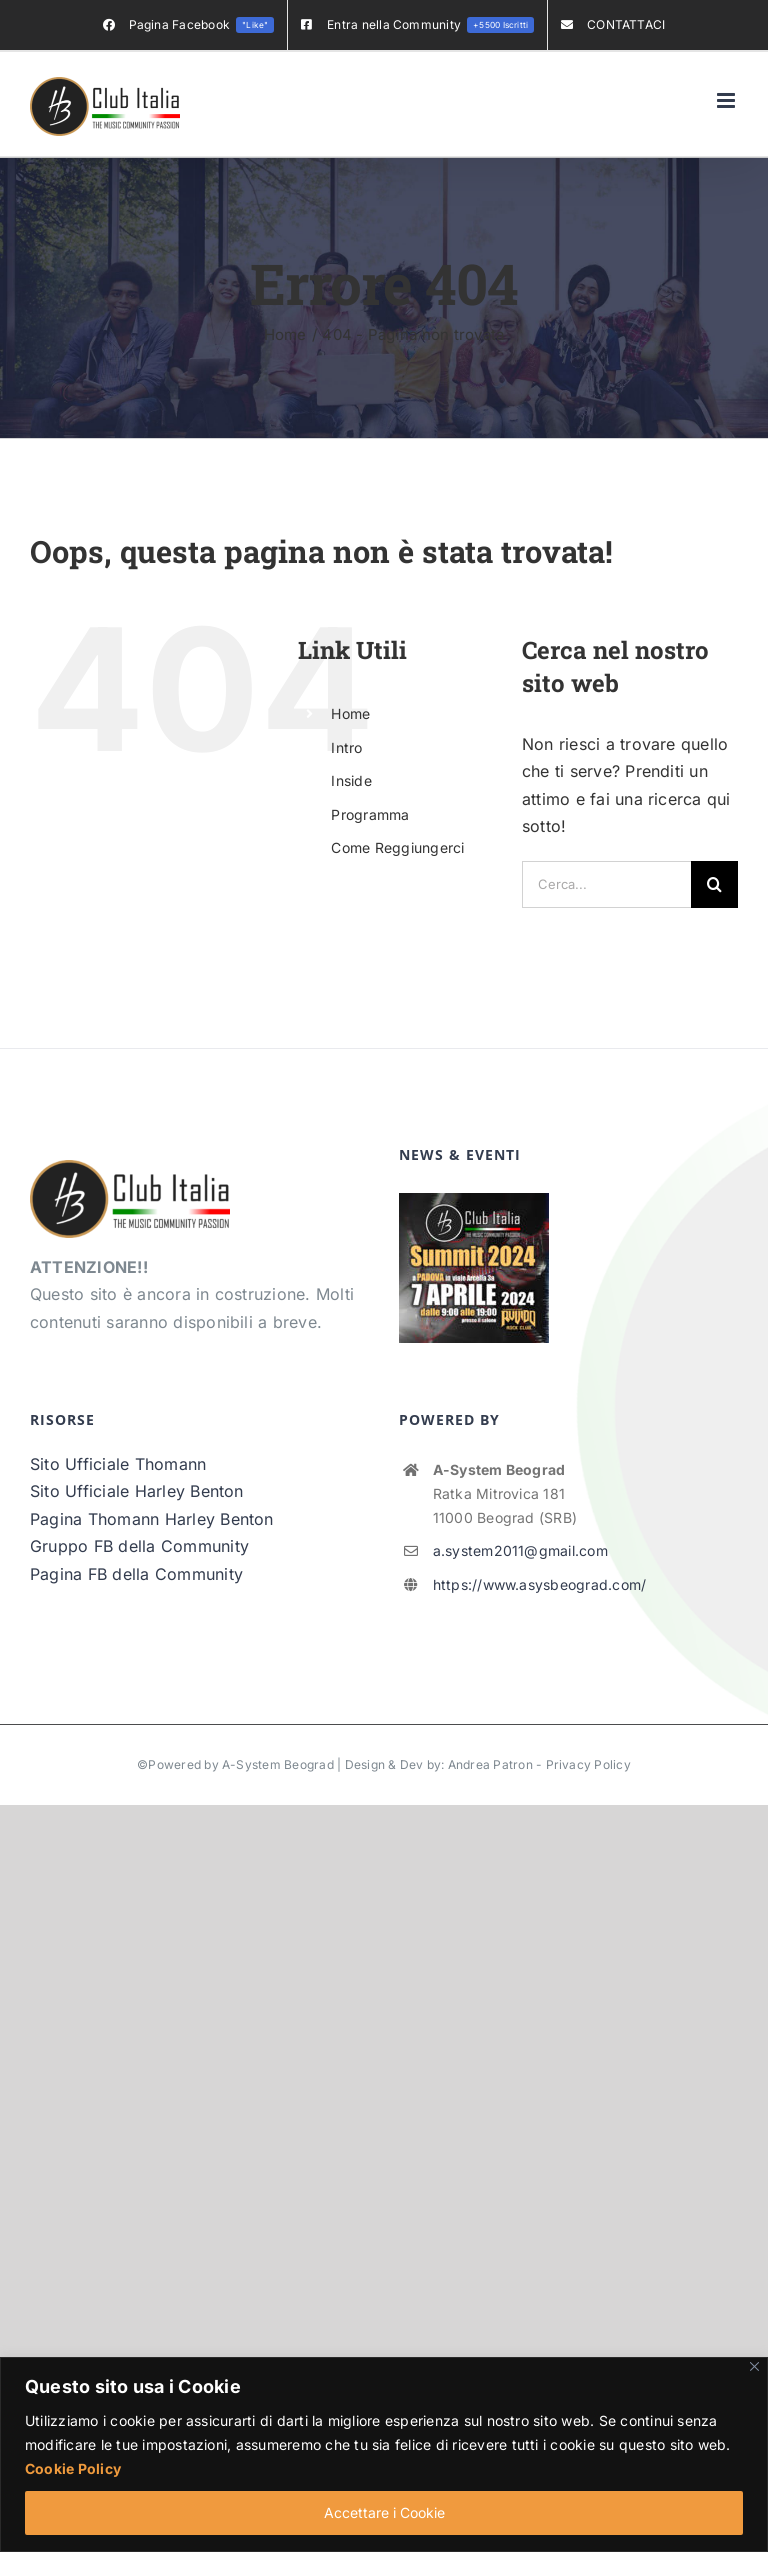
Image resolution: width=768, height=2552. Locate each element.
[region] (384, 2454)
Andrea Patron (490, 1764)
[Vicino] (754, 2366)
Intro (346, 747)
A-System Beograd (278, 1764)
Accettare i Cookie (384, 2512)
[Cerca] (714, 884)
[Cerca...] (606, 884)
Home (350, 713)
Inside (351, 780)
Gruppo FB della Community (139, 1546)
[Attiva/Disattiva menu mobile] (727, 100)
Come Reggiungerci (397, 847)
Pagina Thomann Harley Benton (152, 1519)
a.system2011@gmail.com (520, 1550)
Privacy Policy (588, 1764)
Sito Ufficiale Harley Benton (137, 1491)
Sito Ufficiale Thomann (118, 1464)
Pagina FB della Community (136, 1574)
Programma (370, 814)
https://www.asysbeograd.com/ (540, 1584)
